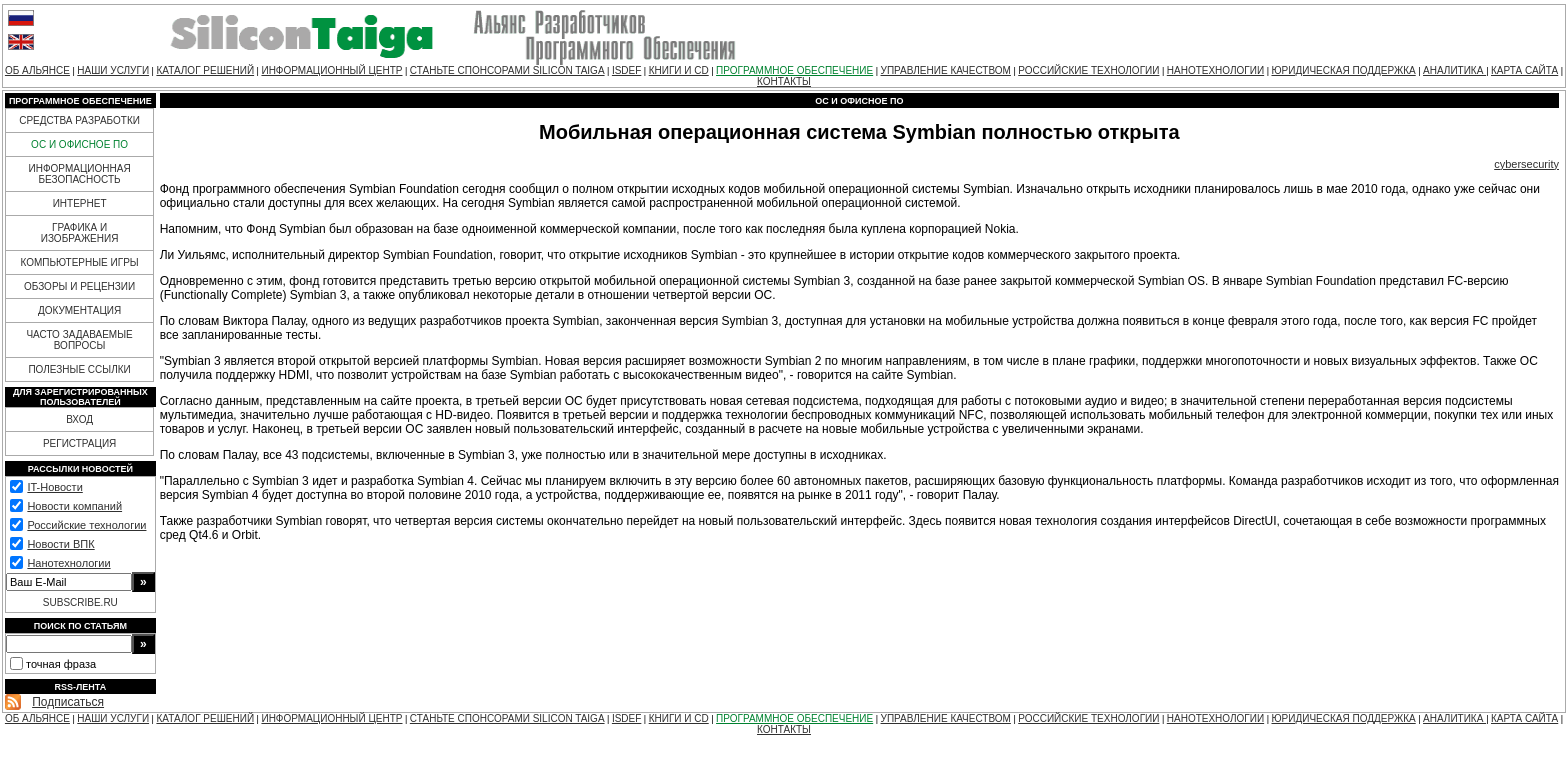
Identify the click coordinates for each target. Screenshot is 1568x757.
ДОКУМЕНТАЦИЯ (79, 310)
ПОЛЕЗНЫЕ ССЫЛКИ (79, 369)
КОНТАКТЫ (784, 81)
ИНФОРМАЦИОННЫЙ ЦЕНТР (331, 70)
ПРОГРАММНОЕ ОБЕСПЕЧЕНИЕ (794, 70)
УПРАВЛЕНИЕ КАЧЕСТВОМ (946, 70)
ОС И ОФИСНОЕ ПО (79, 144)
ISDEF (626, 70)
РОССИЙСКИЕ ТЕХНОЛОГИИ (1088, 70)
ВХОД (79, 419)
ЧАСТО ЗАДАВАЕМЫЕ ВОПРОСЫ (79, 340)
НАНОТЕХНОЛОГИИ (1215, 70)
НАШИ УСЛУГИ (113, 70)
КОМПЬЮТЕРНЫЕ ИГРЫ (79, 262)
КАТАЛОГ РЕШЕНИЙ (205, 70)
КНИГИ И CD (679, 70)
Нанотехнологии (68, 563)
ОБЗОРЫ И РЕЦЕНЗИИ (79, 286)
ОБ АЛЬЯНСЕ (37, 70)
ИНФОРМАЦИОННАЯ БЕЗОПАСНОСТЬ (80, 174)
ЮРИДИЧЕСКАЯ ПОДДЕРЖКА (1343, 70)
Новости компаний (74, 506)
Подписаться (68, 702)
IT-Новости (54, 487)
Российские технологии (86, 525)
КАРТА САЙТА (1524, 70)
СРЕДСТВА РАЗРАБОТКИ (79, 120)
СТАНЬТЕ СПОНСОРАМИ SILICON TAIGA (507, 70)
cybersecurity (1526, 164)
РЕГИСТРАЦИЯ (79, 443)
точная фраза (61, 664)
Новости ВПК (60, 544)
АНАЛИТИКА (1454, 70)
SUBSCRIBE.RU (80, 602)
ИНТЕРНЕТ (80, 203)
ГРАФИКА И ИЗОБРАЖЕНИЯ (80, 233)
